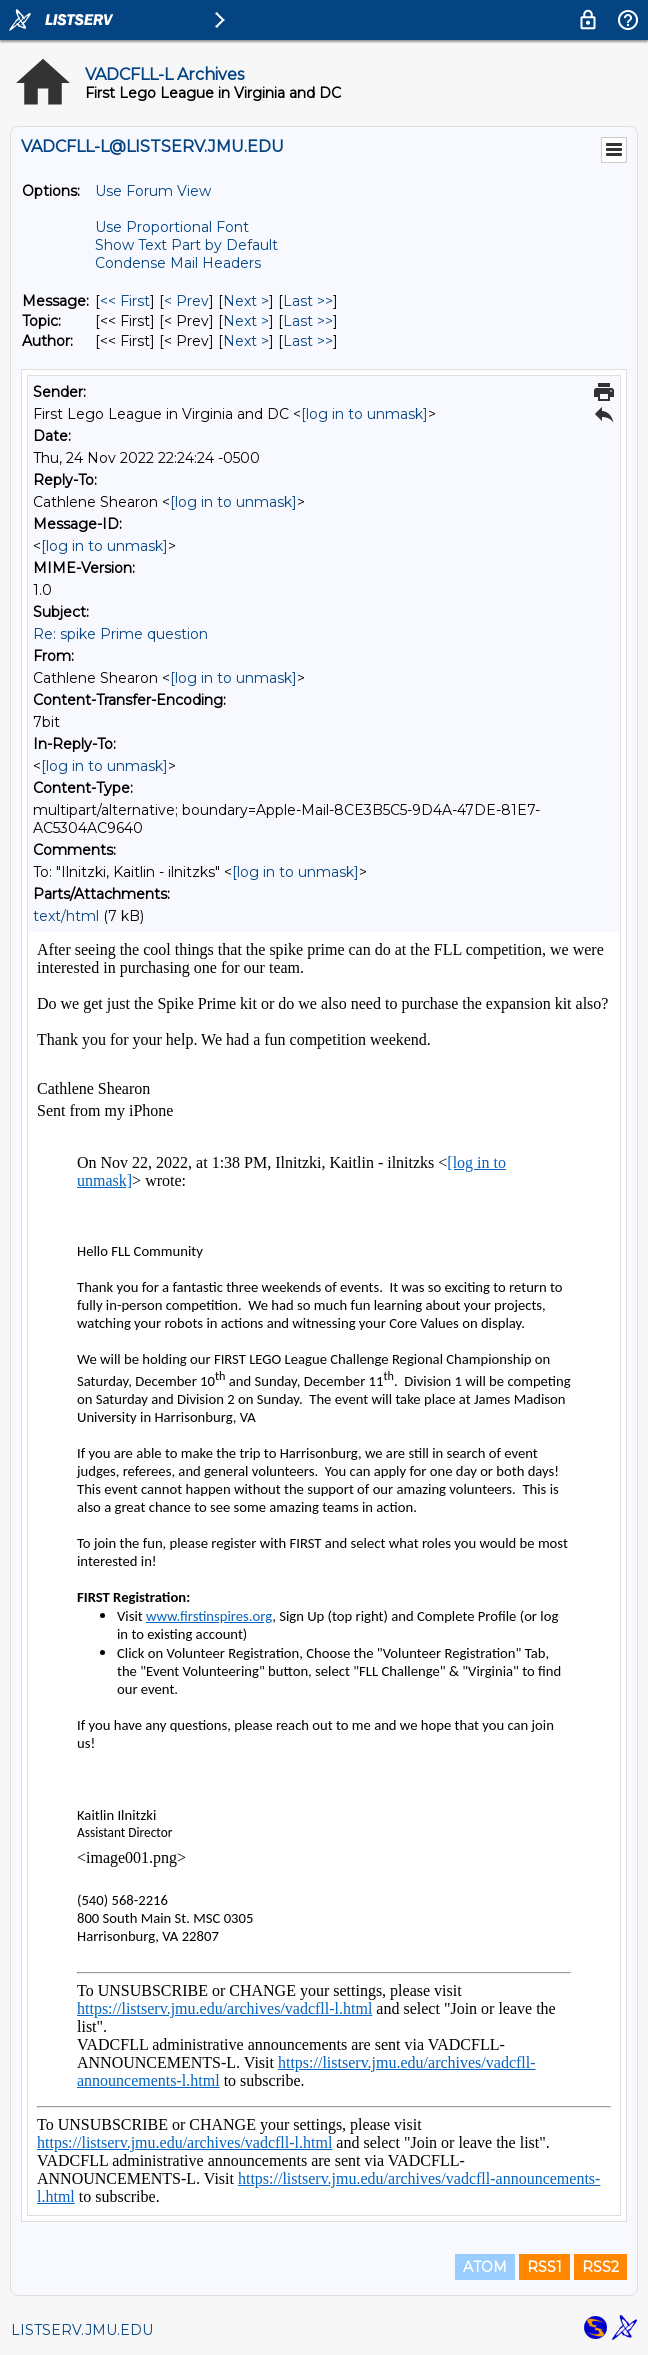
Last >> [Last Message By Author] (308, 341)
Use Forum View (153, 191)
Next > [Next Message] (246, 301)
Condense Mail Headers (178, 263)
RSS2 (600, 2267)
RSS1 (544, 2267)
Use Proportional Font (172, 227)
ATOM (485, 2267)
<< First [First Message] (125, 301)
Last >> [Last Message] (308, 301)
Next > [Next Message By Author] (246, 341)
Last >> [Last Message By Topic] (308, 321)
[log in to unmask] (364, 414)
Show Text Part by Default (186, 245)
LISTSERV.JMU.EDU (82, 2330)
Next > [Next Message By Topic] (246, 321)
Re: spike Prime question (120, 634)
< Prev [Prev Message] (186, 301)
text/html (66, 916)
